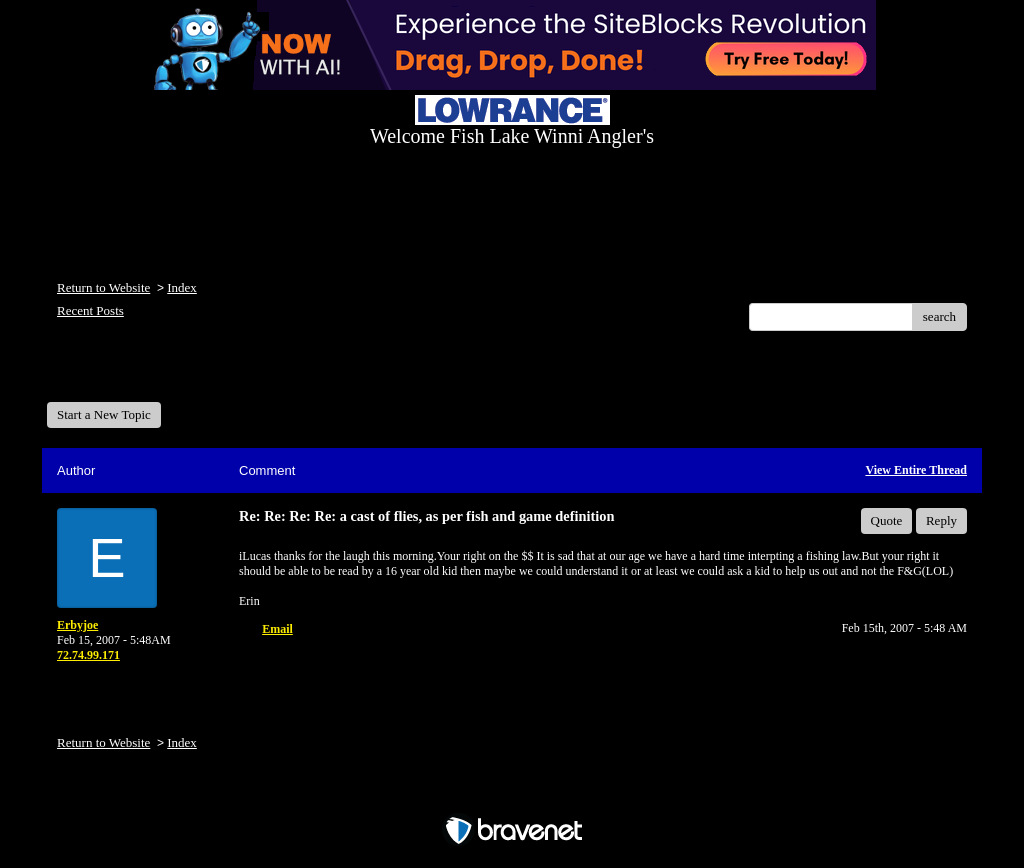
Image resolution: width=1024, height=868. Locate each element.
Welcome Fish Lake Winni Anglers (155, 373)
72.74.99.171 (88, 655)
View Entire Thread (916, 470)
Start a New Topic (104, 414)
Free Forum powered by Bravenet (512, 795)
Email (277, 629)
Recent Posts (90, 310)
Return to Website (103, 287)
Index (182, 287)
